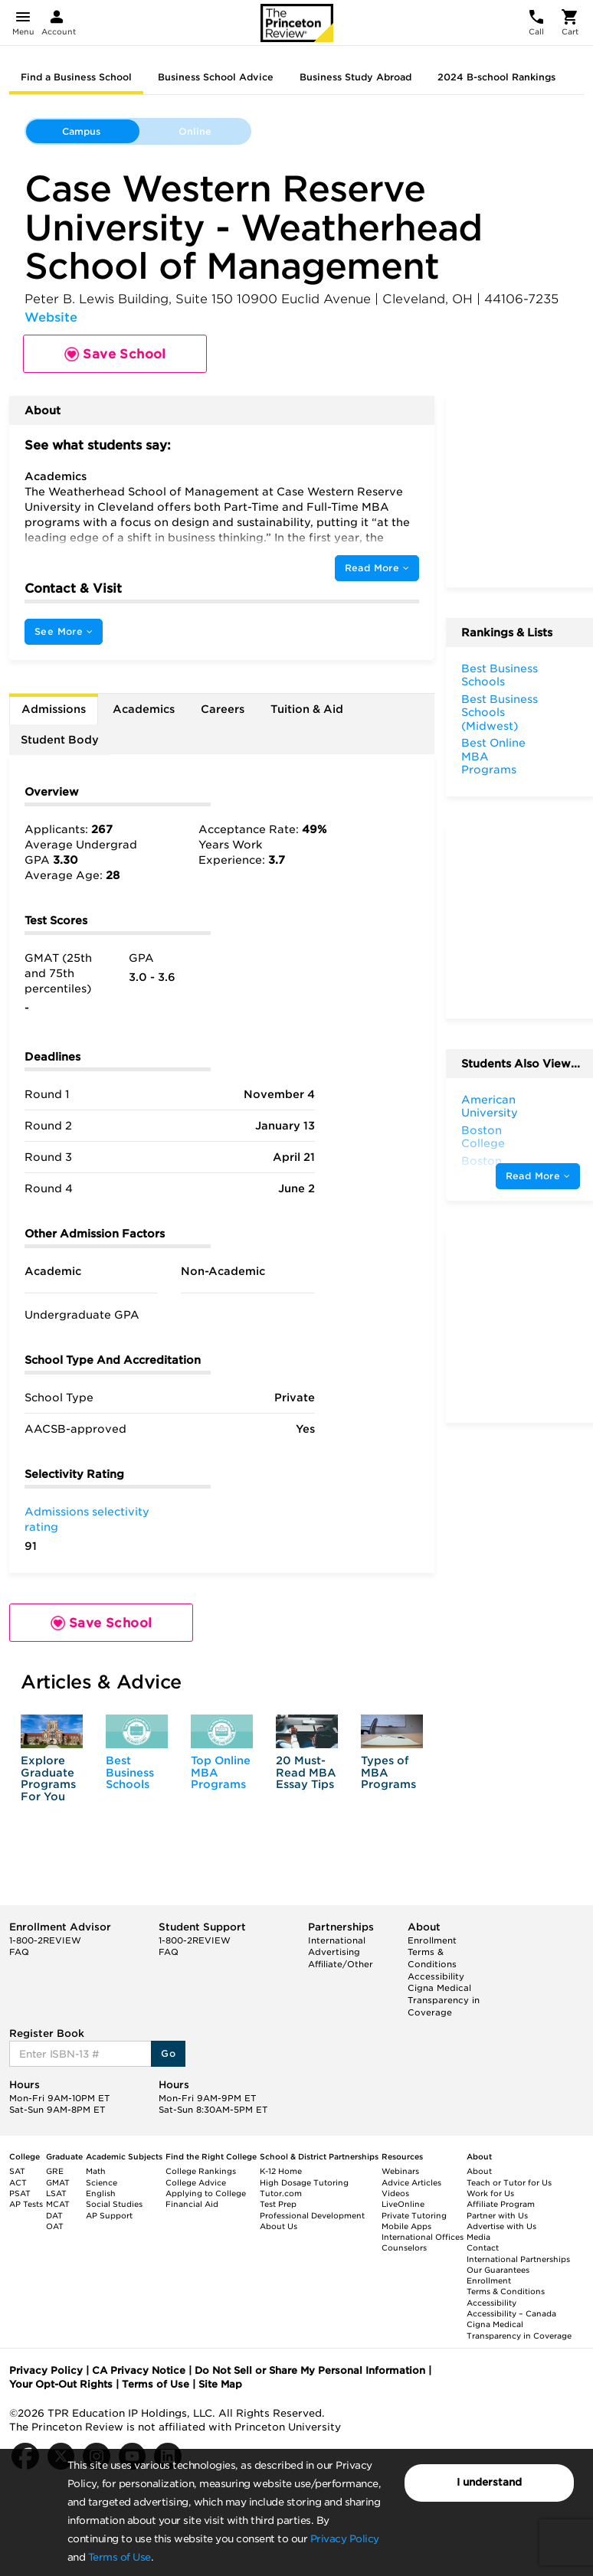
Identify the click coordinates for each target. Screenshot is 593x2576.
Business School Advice (216, 77)
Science (101, 2182)
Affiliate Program (501, 2203)
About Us (278, 2226)
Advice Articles (411, 2182)
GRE (55, 2171)
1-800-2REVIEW (45, 1940)
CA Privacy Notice (138, 2370)
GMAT (58, 2182)
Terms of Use (119, 2557)
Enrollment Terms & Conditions (432, 1952)
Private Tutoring (414, 2215)
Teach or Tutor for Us (509, 2182)
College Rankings (200, 2171)
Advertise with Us (501, 2226)
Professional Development (312, 2215)
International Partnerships (518, 2259)
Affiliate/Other (340, 1964)
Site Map (220, 2384)
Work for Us (490, 2193)
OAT (55, 2226)
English (101, 2193)
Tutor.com (281, 2193)
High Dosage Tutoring (304, 2182)
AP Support (109, 2215)
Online (195, 131)
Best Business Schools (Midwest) (499, 712)
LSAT (56, 2193)
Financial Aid (191, 2203)
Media (478, 2236)
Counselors (404, 2247)
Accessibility (436, 1976)
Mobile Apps (406, 2226)
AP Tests (26, 2203)
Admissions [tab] (53, 709)
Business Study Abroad (355, 77)
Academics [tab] (144, 709)
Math (96, 2171)
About (479, 2171)
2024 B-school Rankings (496, 77)
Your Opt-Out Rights (61, 2384)
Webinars (400, 2171)
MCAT (58, 2203)
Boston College (483, 1137)
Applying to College (205, 2193)
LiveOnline (403, 2203)
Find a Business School (76, 77)
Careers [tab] (222, 709)
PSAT (20, 2193)
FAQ (19, 1952)
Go (168, 2053)
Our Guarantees (498, 2269)
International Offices (423, 2236)
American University (489, 1106)
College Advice (195, 2182)
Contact (483, 2247)
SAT (17, 2171)
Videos (395, 2193)
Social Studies (114, 2203)
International (336, 1940)
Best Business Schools (130, 1772)
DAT (54, 2215)
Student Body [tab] (60, 740)
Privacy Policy (344, 2539)
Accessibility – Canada (511, 2313)
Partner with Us (497, 2215)
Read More (377, 568)
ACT (18, 2182)
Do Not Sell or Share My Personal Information (310, 2370)
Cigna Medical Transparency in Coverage (444, 2000)
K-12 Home (281, 2171)
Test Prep (278, 2203)
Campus (81, 131)
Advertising (334, 1952)
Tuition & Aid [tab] (306, 709)
